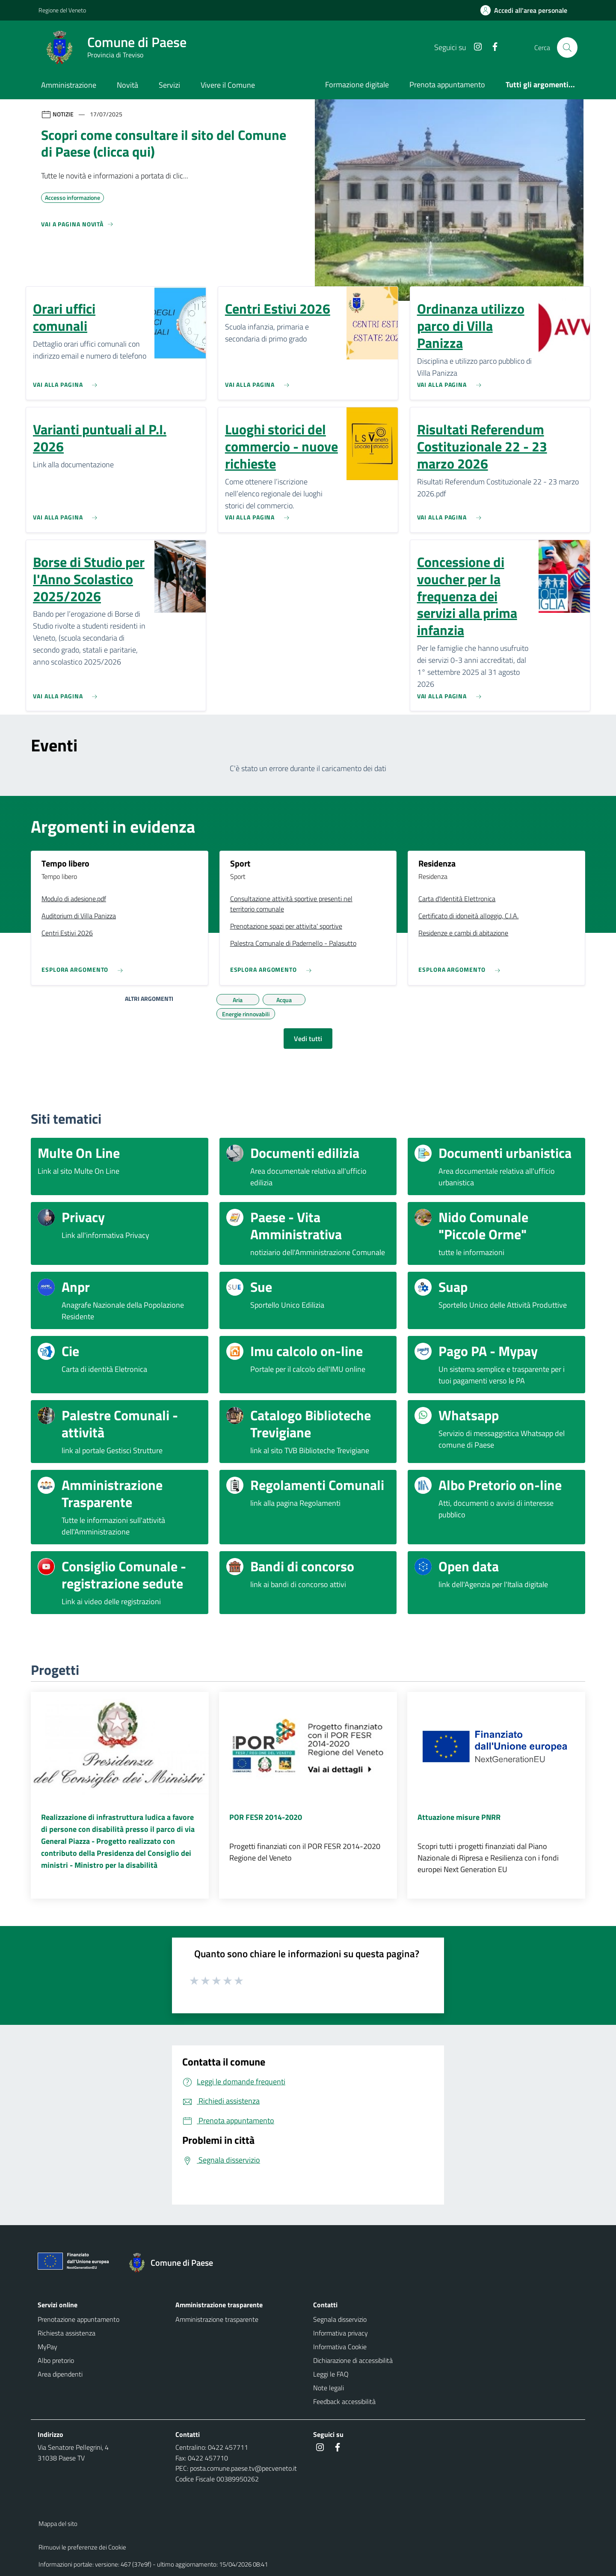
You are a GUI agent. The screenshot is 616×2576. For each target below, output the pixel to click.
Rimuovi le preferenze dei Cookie (82, 2547)
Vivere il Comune (228, 85)
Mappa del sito (57, 2524)
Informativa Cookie (340, 2347)
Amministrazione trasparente (216, 2319)
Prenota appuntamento (447, 84)
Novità (127, 85)
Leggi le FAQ (331, 2374)
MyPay (47, 2347)
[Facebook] (491, 47)
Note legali (328, 2388)
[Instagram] (474, 47)
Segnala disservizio (340, 2319)
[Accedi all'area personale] (527, 10)
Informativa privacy (340, 2333)
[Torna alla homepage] (175, 2263)
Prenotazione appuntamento (78, 2319)
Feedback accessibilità (344, 2401)
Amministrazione (68, 85)
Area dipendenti (60, 2374)
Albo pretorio (56, 2360)
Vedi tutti (308, 1038)
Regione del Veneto (62, 10)
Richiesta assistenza (66, 2333)
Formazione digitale (357, 84)
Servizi (169, 85)
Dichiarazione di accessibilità (353, 2360)
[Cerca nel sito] (567, 47)
